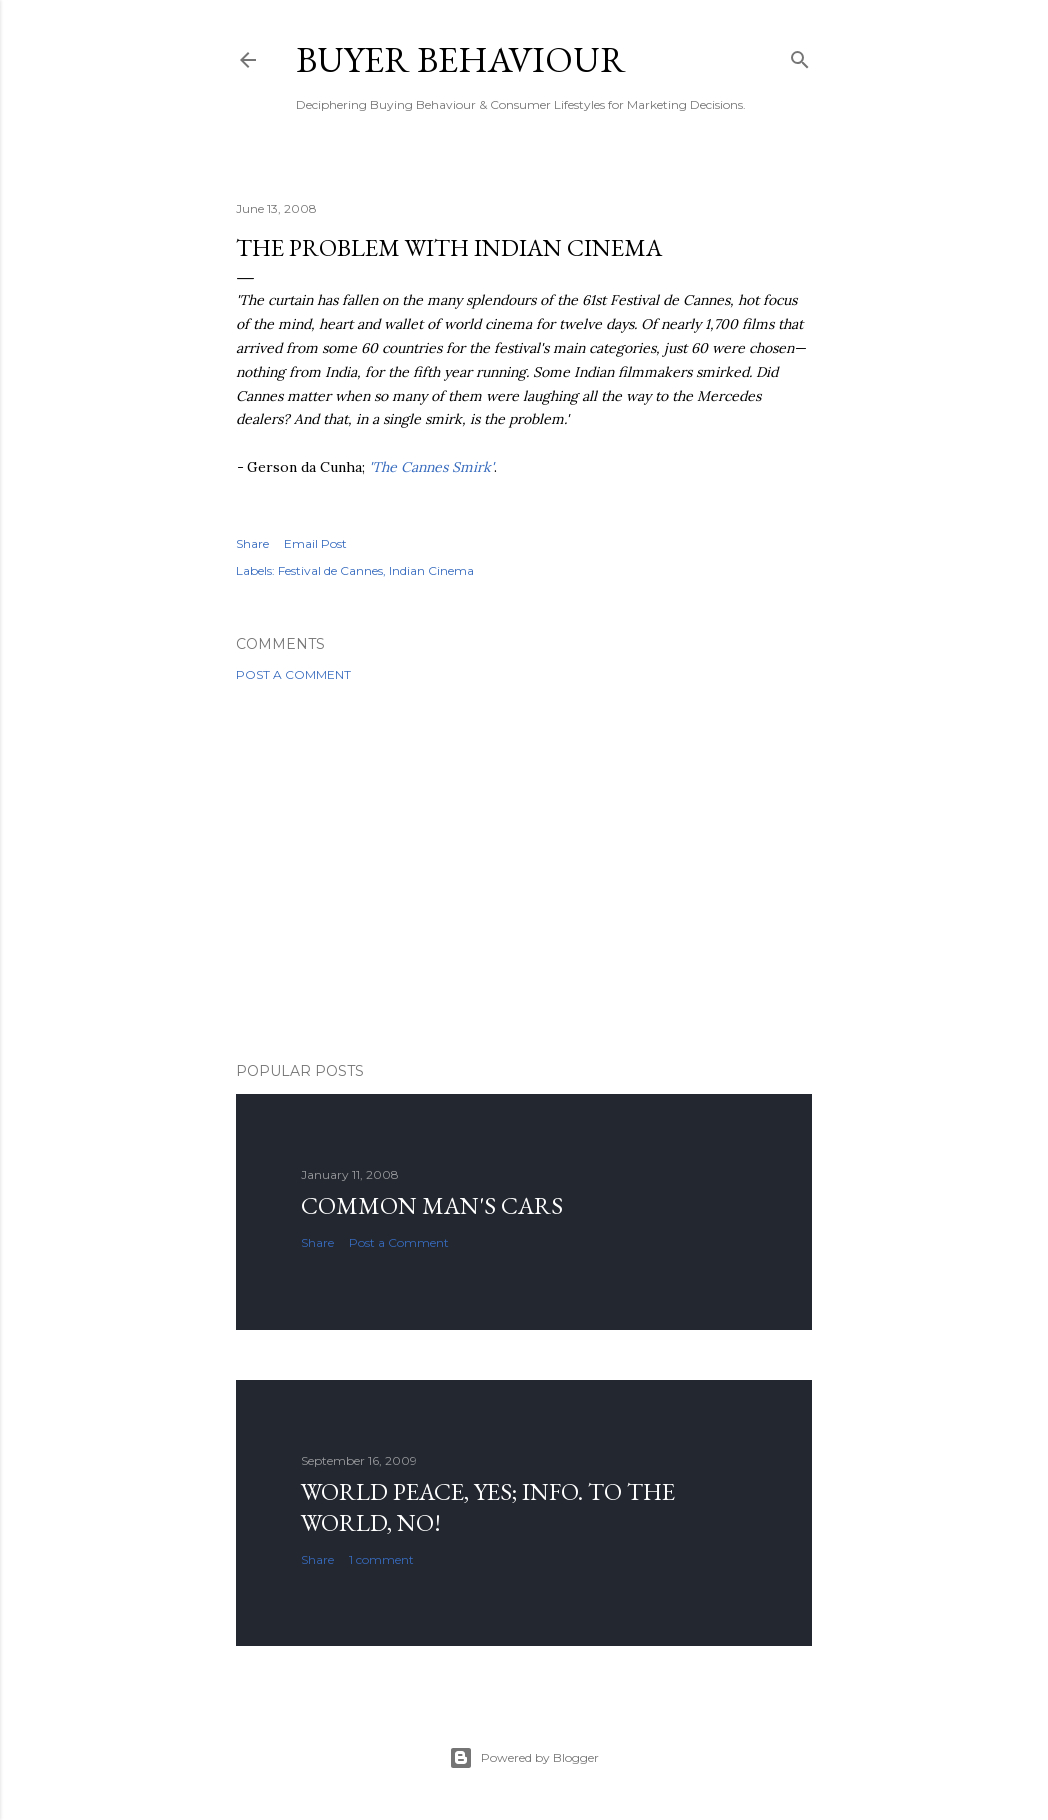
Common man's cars (432, 1205)
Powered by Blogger (524, 1758)
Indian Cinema (431, 570)
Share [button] (252, 543)
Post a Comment (293, 674)
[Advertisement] (524, 872)
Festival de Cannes (330, 570)
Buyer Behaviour (461, 59)
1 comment (381, 1559)
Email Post (315, 543)
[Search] (800, 55)
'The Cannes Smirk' (431, 467)
